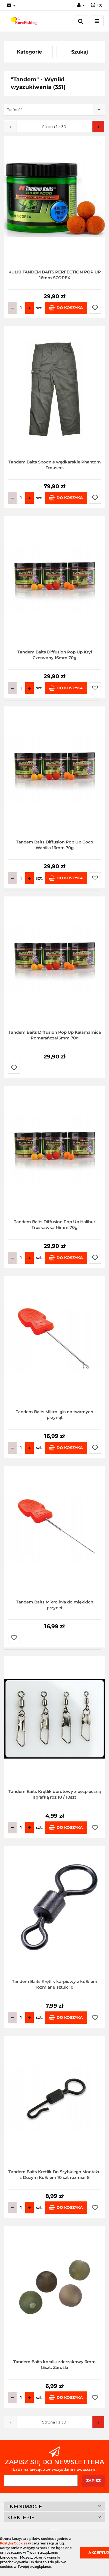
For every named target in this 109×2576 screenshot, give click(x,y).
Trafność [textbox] (14, 109)
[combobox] (54, 110)
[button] (96, 5)
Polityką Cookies (13, 2543)
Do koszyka (66, 307)
